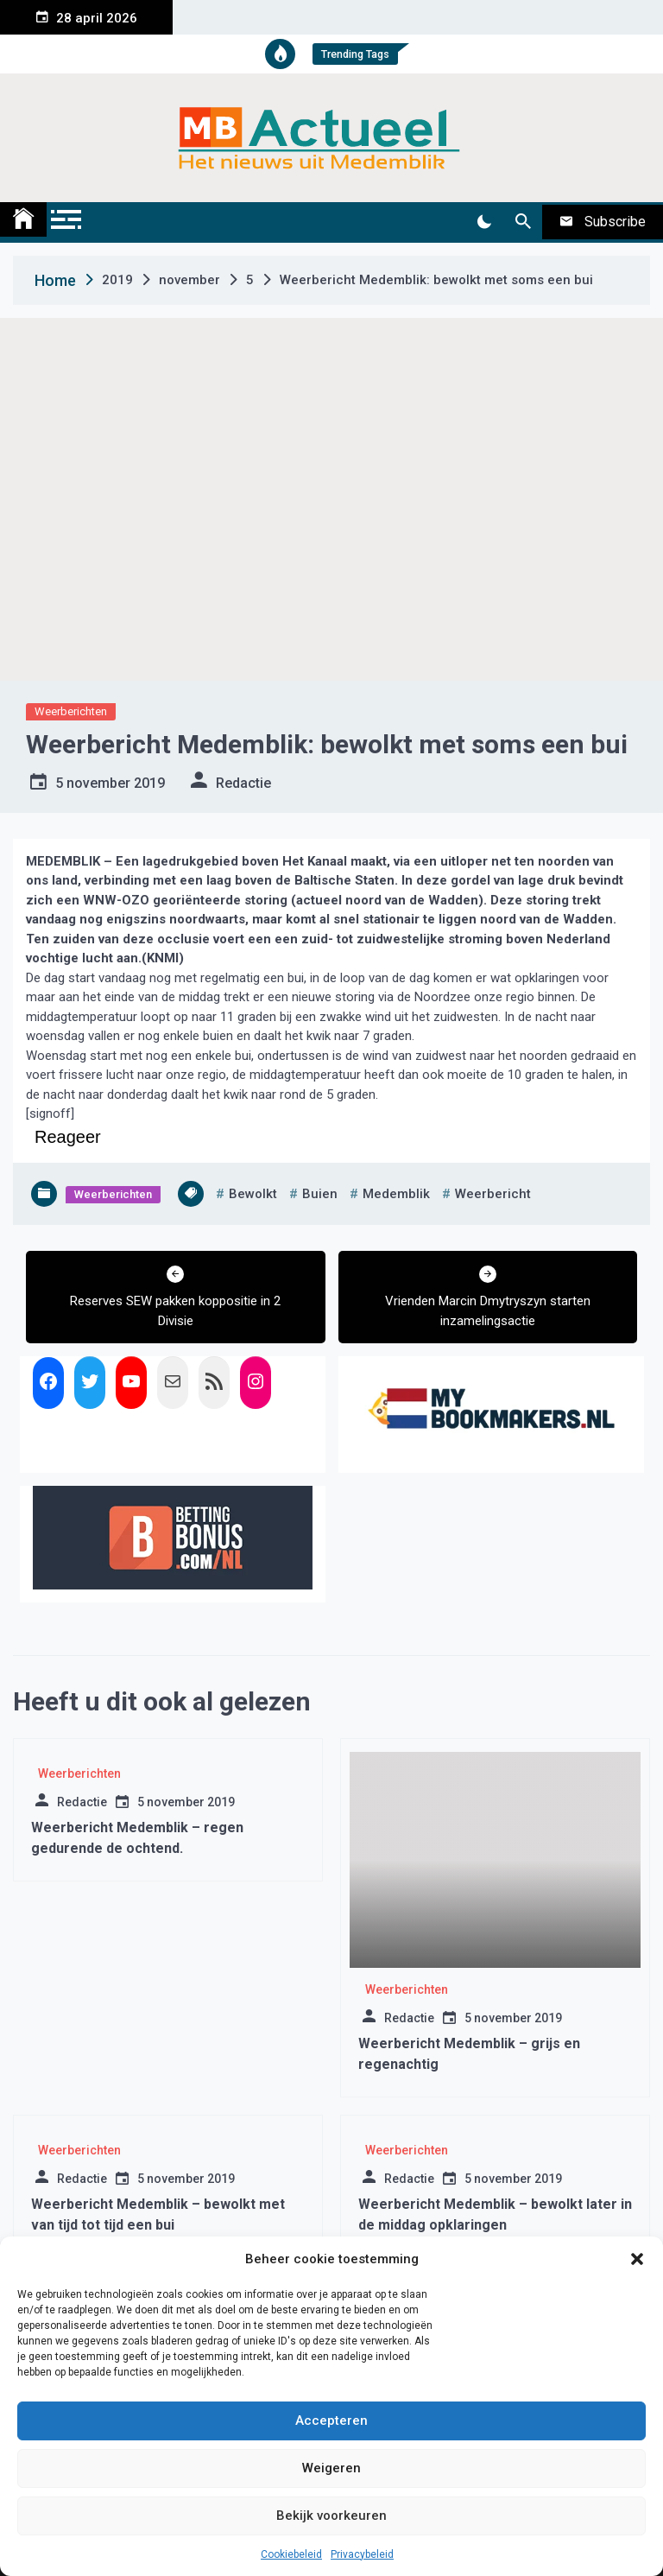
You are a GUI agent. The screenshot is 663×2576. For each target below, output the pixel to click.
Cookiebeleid (291, 2554)
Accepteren (331, 2420)
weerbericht (493, 1194)
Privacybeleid (362, 2554)
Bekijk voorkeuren (331, 2515)
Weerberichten (71, 711)
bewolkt (253, 1194)
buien (320, 1194)
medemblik (396, 1194)
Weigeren (331, 2468)
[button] (637, 2259)
